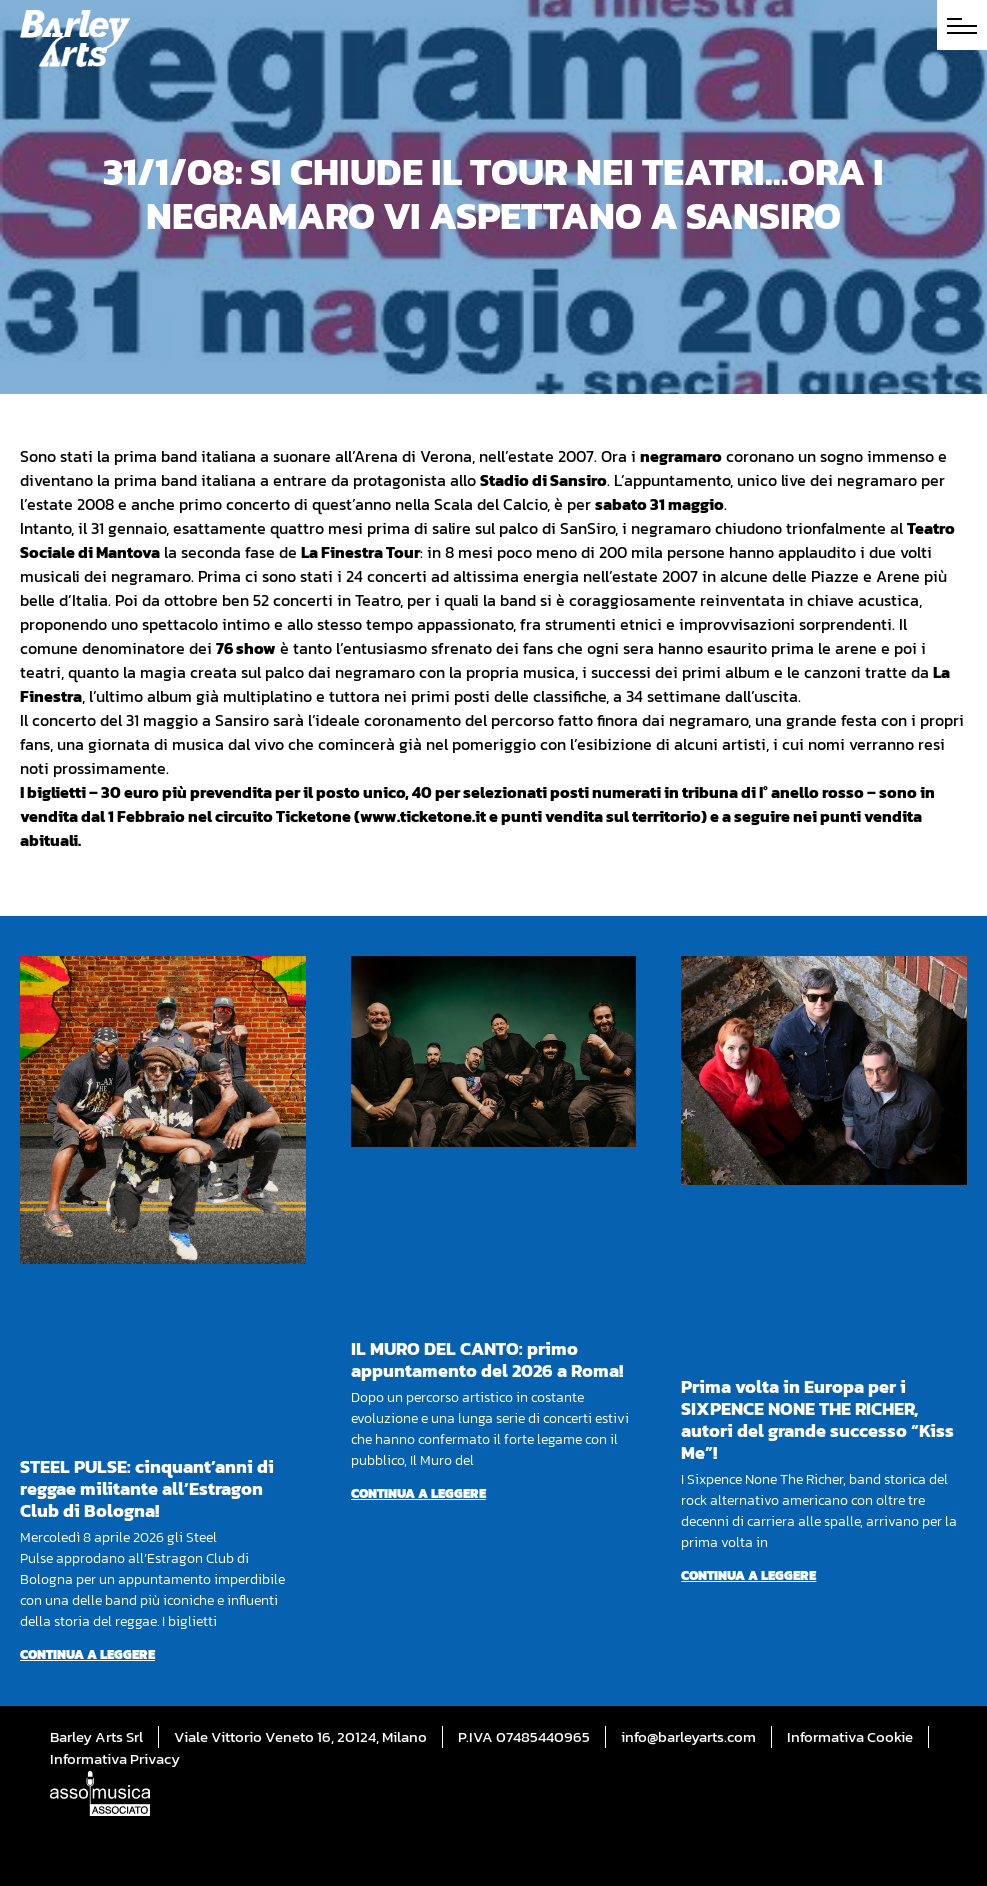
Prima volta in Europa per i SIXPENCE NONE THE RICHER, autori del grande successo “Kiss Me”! (817, 1419)
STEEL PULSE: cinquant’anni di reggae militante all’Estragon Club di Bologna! (147, 1488)
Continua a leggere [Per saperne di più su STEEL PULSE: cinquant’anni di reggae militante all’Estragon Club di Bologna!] (87, 1654)
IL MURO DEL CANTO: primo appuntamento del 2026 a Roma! (487, 1359)
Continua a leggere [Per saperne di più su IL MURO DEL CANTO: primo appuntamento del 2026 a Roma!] (418, 1493)
